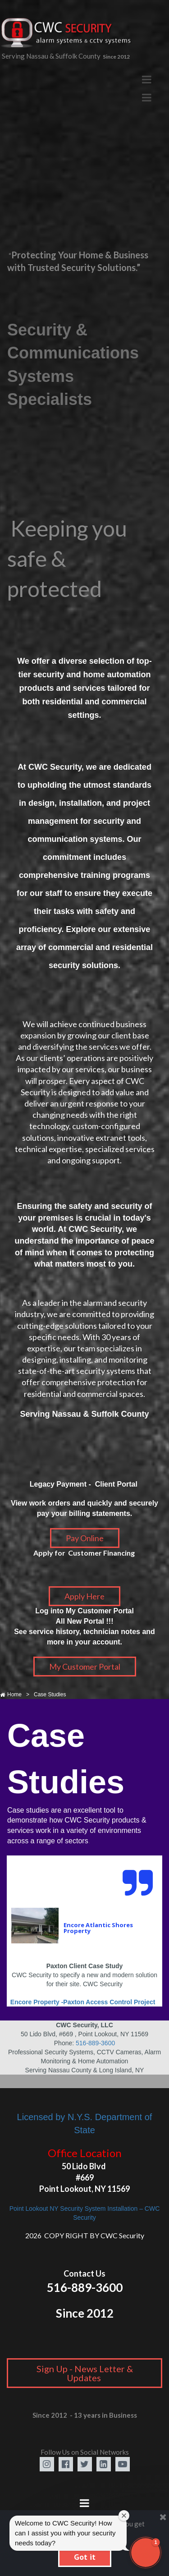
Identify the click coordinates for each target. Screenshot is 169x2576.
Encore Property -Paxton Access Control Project (84, 2002)
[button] (145, 2552)
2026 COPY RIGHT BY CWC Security (84, 2235)
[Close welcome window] (124, 2515)
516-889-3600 (95, 2043)
